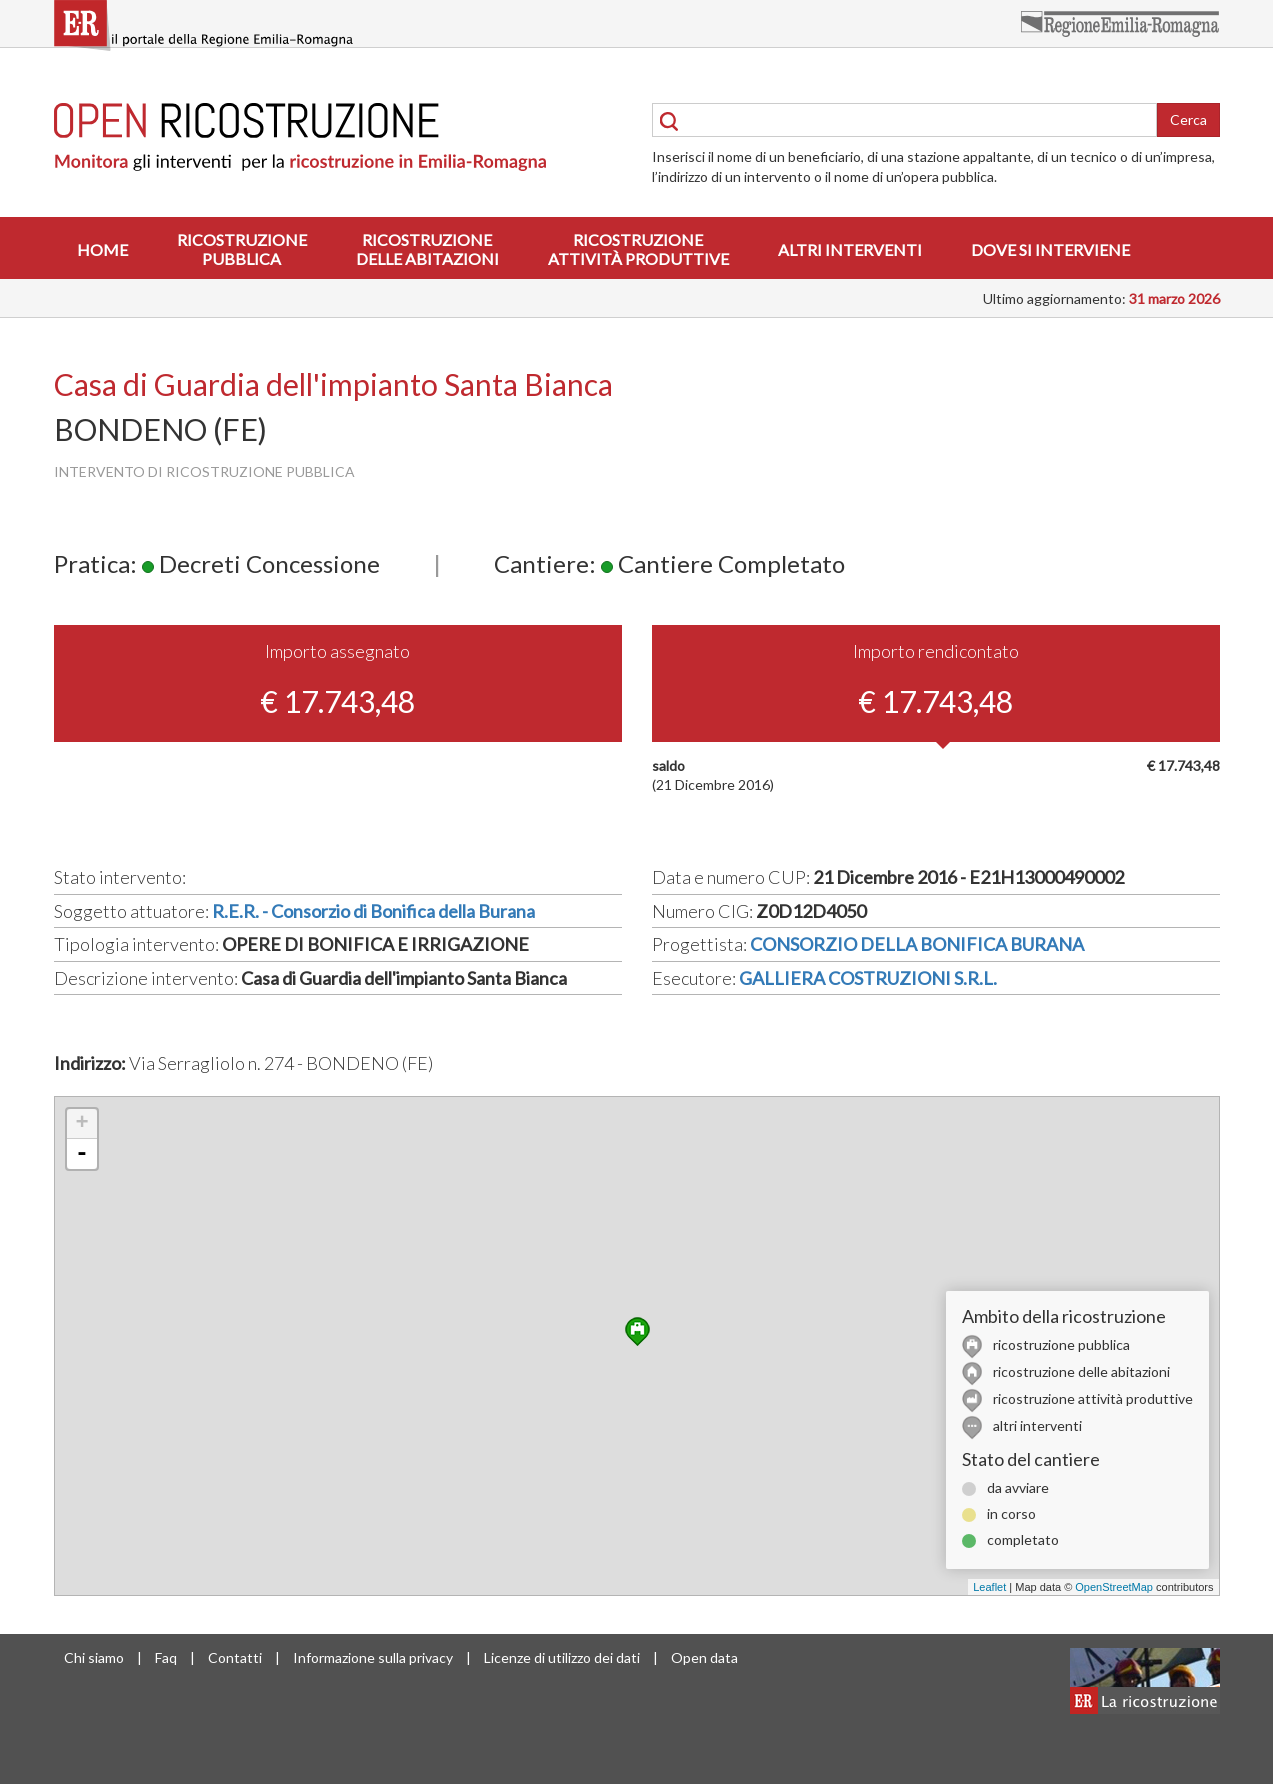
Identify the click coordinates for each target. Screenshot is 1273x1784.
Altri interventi (850, 249)
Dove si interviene (1050, 249)
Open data (704, 1657)
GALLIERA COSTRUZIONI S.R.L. (868, 978)
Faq (166, 1657)
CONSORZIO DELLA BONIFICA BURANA (917, 944)
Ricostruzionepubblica (242, 249)
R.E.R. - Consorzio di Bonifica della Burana (373, 911)
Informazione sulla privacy (373, 1657)
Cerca (1188, 119)
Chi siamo (94, 1657)
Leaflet (989, 1587)
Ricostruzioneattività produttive (638, 249)
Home (102, 249)
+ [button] (81, 1124)
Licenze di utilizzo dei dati (562, 1657)
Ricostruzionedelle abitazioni (427, 249)
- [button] (82, 1154)
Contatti (235, 1657)
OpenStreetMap (1114, 1587)
